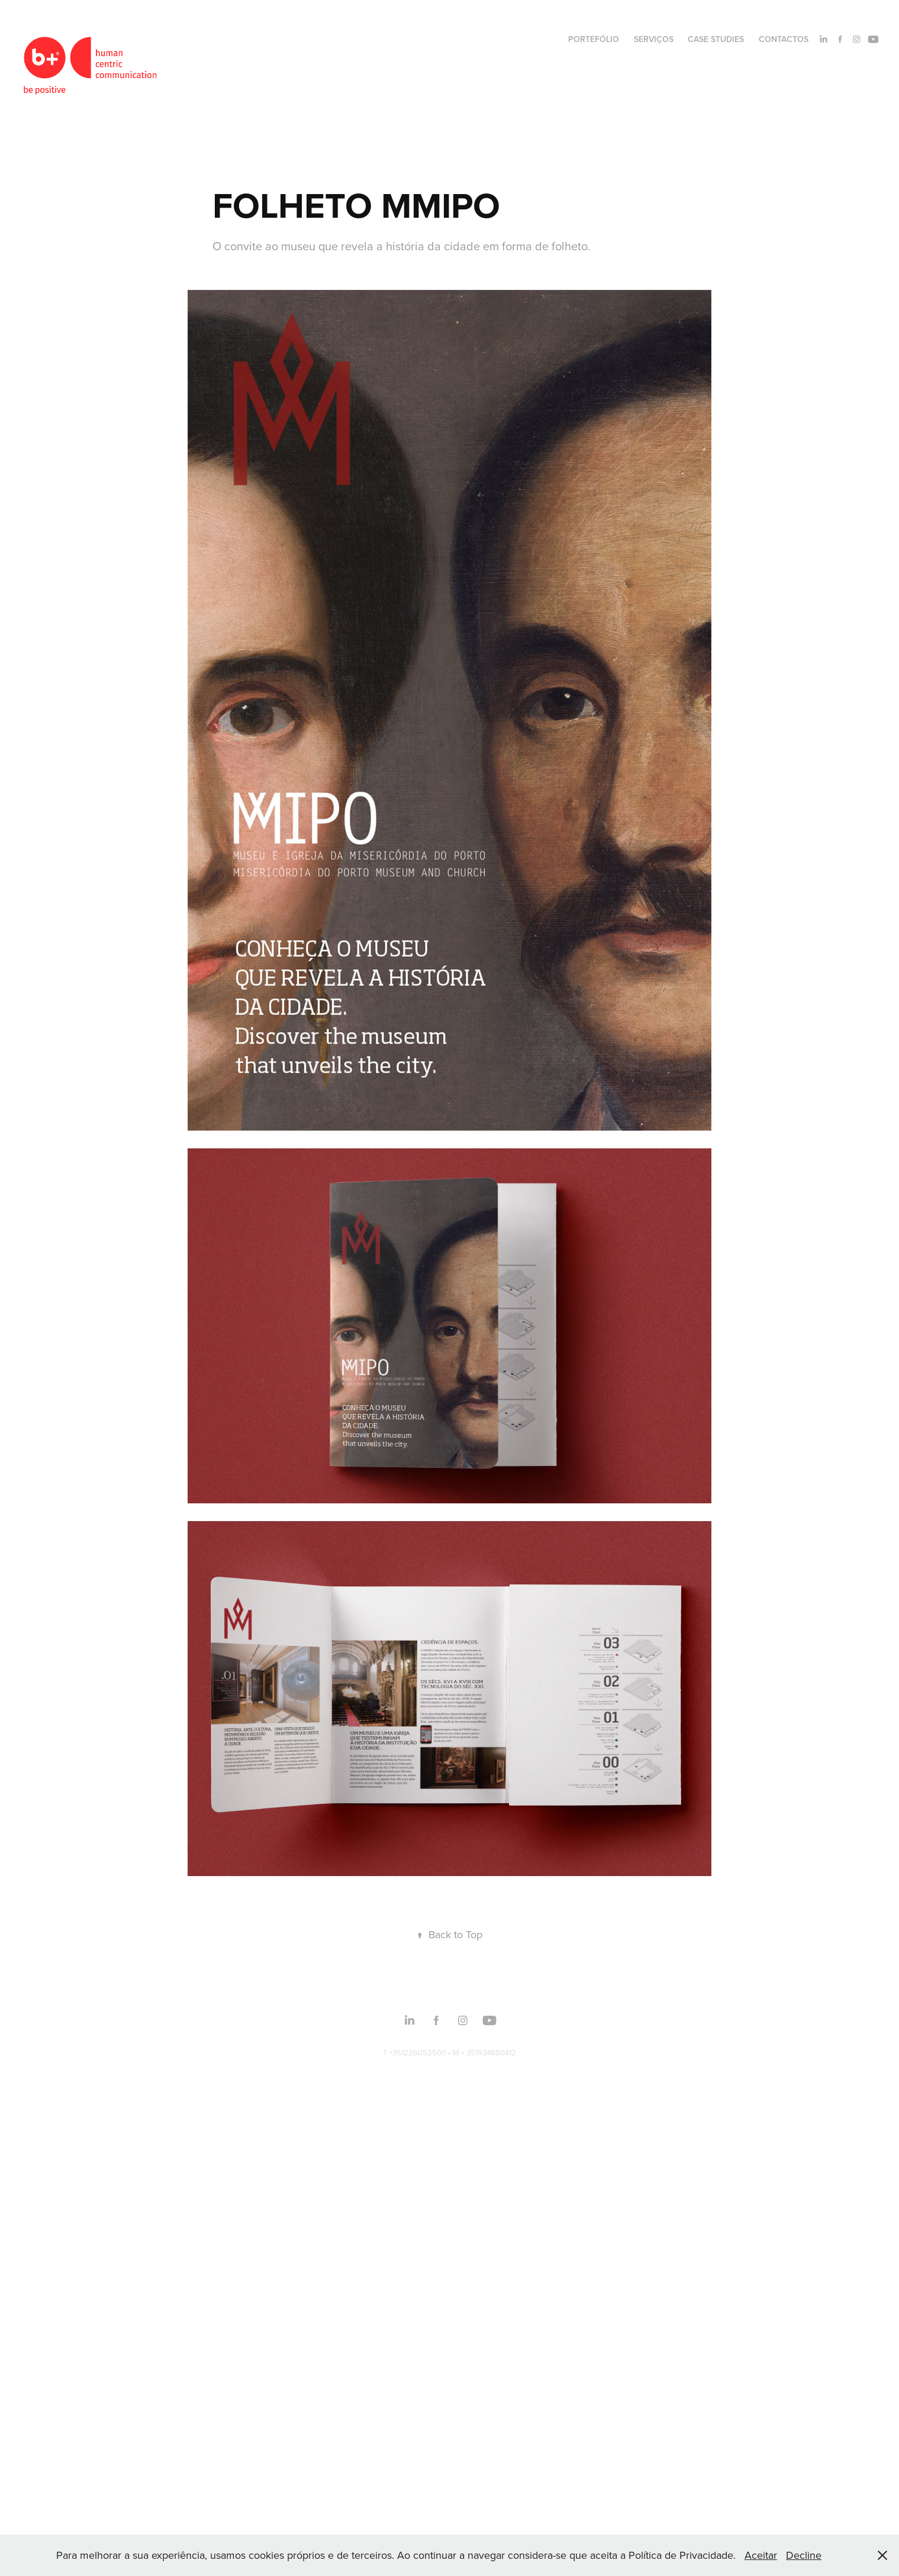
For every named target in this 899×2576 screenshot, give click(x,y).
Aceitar (761, 2555)
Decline (803, 2555)
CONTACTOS (783, 39)
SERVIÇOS (654, 39)
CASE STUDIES (716, 39)
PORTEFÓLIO (593, 39)
